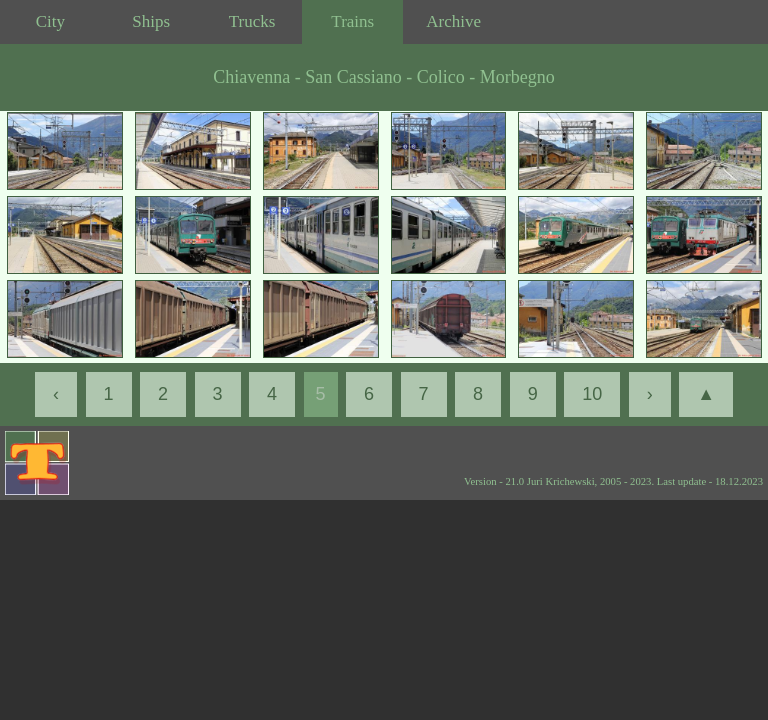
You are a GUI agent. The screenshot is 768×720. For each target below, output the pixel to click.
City (50, 21)
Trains (352, 21)
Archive (453, 21)
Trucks (252, 21)
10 (592, 394)
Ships (151, 21)
